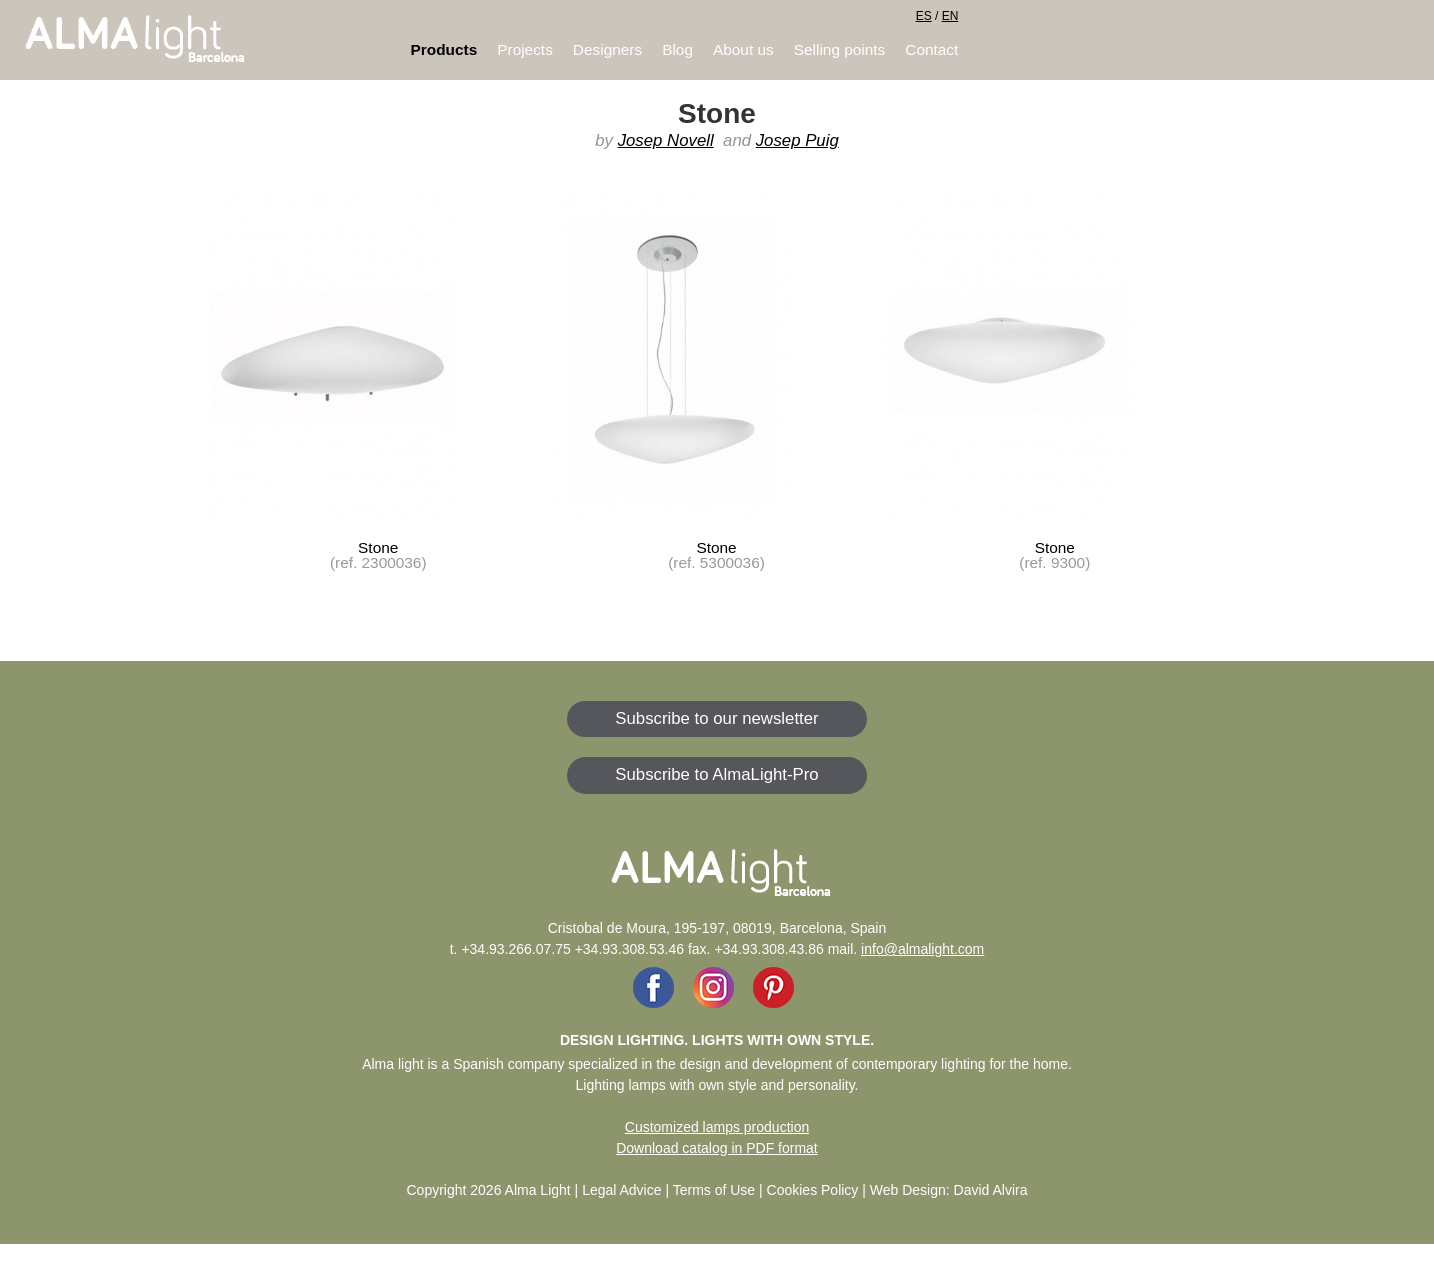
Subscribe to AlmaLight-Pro (716, 774)
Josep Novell (666, 140)
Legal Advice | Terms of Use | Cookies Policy (720, 1190)
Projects (525, 49)
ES (924, 16)
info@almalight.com (922, 949)
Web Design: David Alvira (949, 1190)
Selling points (840, 49)
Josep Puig (797, 140)
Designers (607, 49)
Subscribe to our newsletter (716, 718)
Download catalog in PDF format (717, 1148)
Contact (931, 49)
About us (743, 49)
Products (444, 49)
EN (950, 16)
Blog (677, 49)
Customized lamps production (717, 1127)
